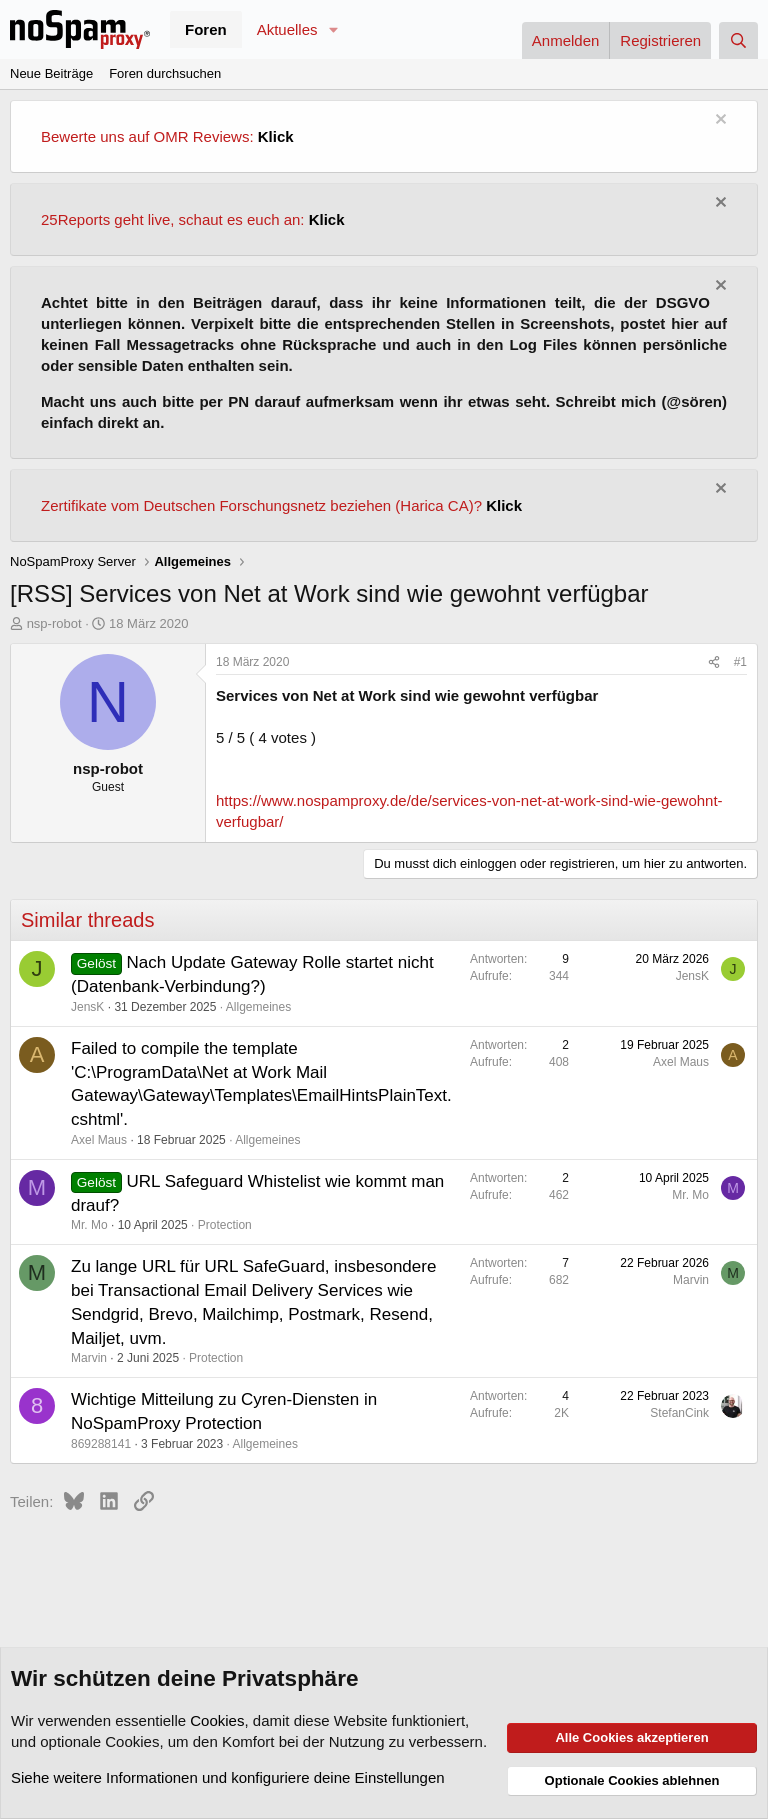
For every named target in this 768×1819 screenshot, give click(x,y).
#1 (740, 662)
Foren (206, 29)
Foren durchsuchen (165, 73)
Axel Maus (99, 1140)
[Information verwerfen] (718, 121)
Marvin (89, 1358)
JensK (87, 1007)
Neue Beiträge (51, 73)
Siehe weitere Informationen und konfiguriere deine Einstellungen (228, 1777)
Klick (276, 136)
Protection (225, 1225)
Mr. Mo (89, 1225)
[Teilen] (714, 662)
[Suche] (738, 40)
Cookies (217, 1720)
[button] (333, 29)
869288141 (101, 1444)
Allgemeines (258, 1007)
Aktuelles (287, 29)
